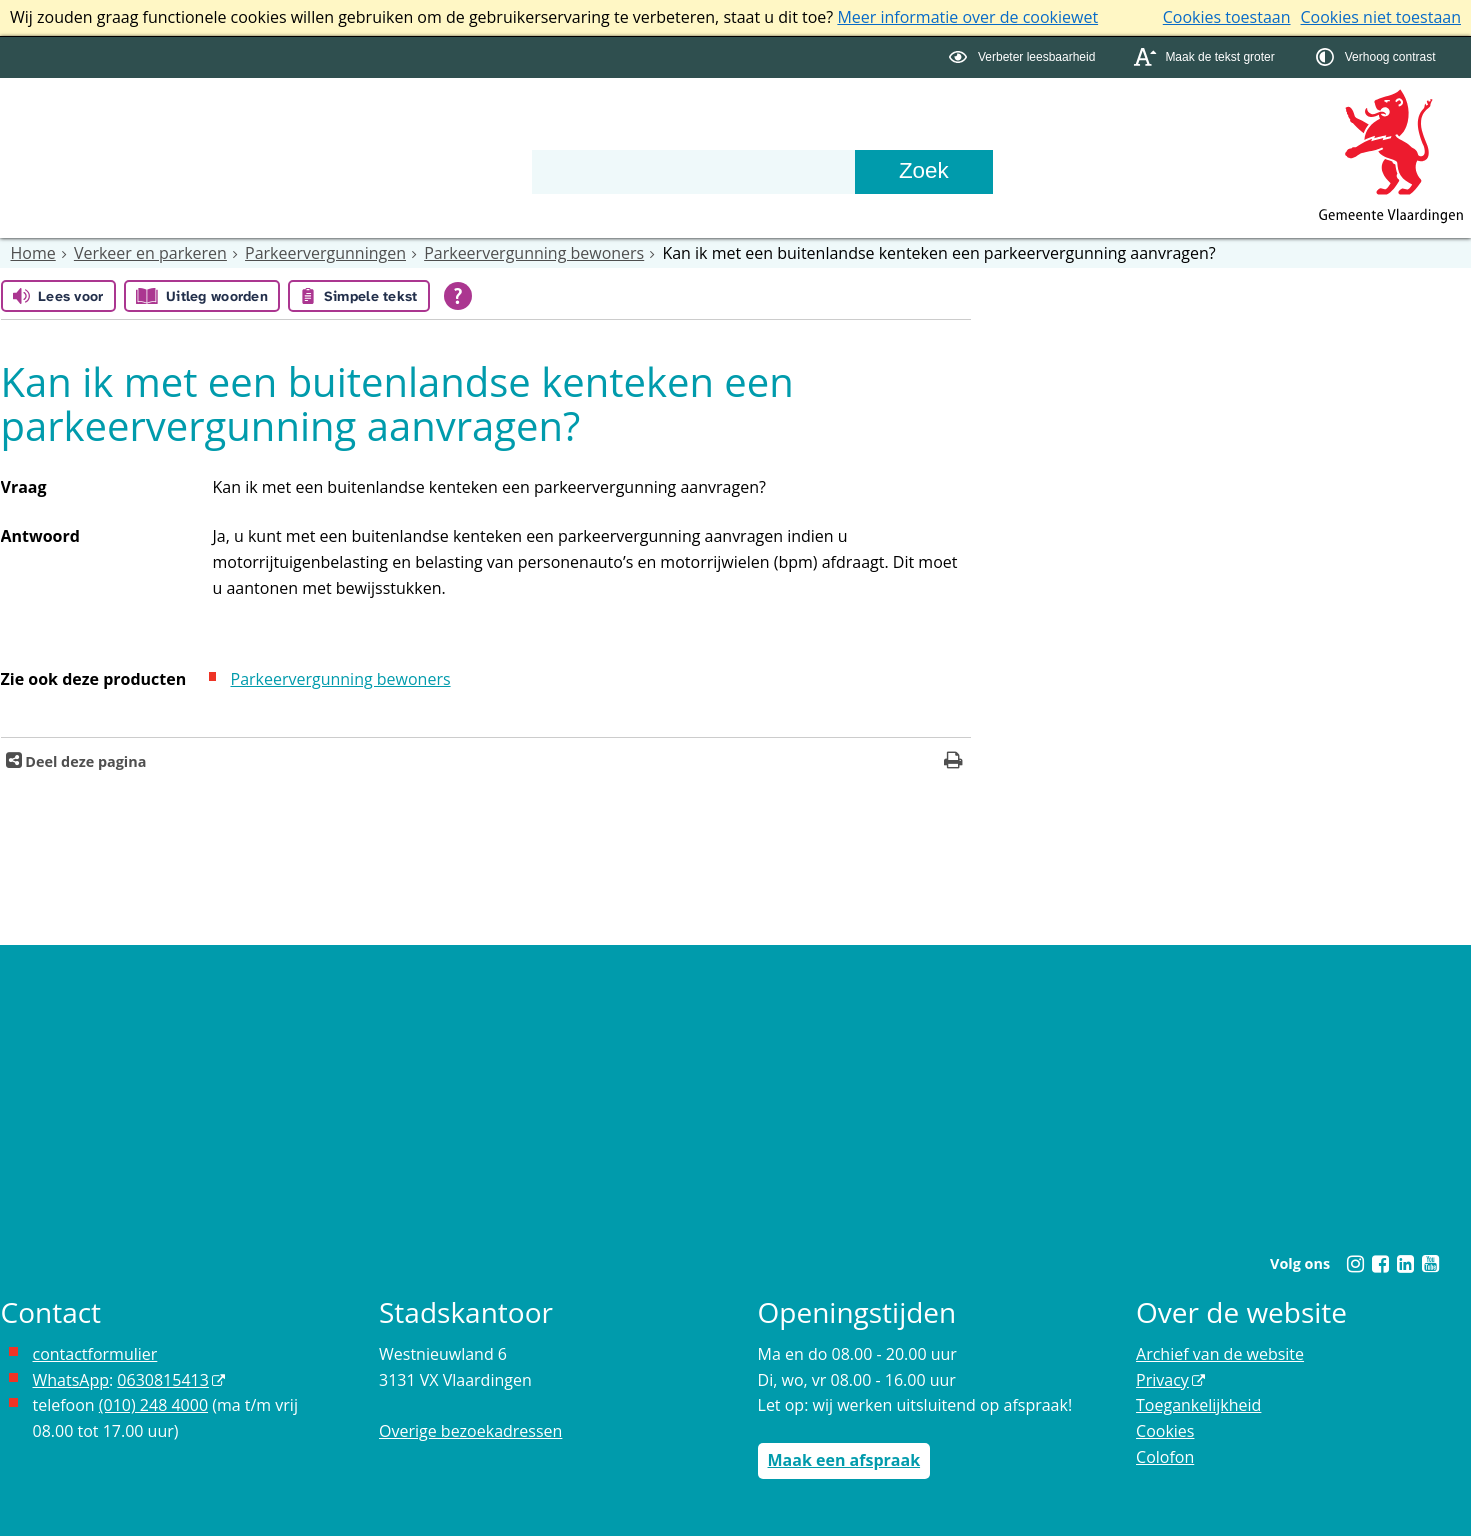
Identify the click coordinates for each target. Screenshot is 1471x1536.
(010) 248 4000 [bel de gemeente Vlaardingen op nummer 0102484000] (153, 1405)
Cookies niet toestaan (1381, 17)
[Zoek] (924, 172)
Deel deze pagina (84, 761)
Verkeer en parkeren (150, 253)
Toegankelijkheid (1198, 1405)
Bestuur (218, 133)
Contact (488, 133)
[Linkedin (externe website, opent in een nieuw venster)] (1406, 1264)
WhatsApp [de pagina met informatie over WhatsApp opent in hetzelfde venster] (71, 1380)
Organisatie (352, 133)
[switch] (1024, 57)
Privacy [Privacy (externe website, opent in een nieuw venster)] (1162, 1380)
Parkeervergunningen (325, 253)
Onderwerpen (71, 133)
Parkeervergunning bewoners (534, 253)
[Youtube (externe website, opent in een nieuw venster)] (1431, 1264)
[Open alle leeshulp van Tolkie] (458, 296)
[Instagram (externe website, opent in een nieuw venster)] (1356, 1264)
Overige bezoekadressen (470, 1431)
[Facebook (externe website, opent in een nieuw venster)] (1381, 1264)
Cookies (1165, 1431)
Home (33, 253)
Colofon (1165, 1457)
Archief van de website (1220, 1354)
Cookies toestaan (1227, 17)
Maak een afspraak (844, 1460)
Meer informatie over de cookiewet (967, 17)
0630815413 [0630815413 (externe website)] (162, 1380)
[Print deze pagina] (953, 762)
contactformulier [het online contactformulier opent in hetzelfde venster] (95, 1354)
